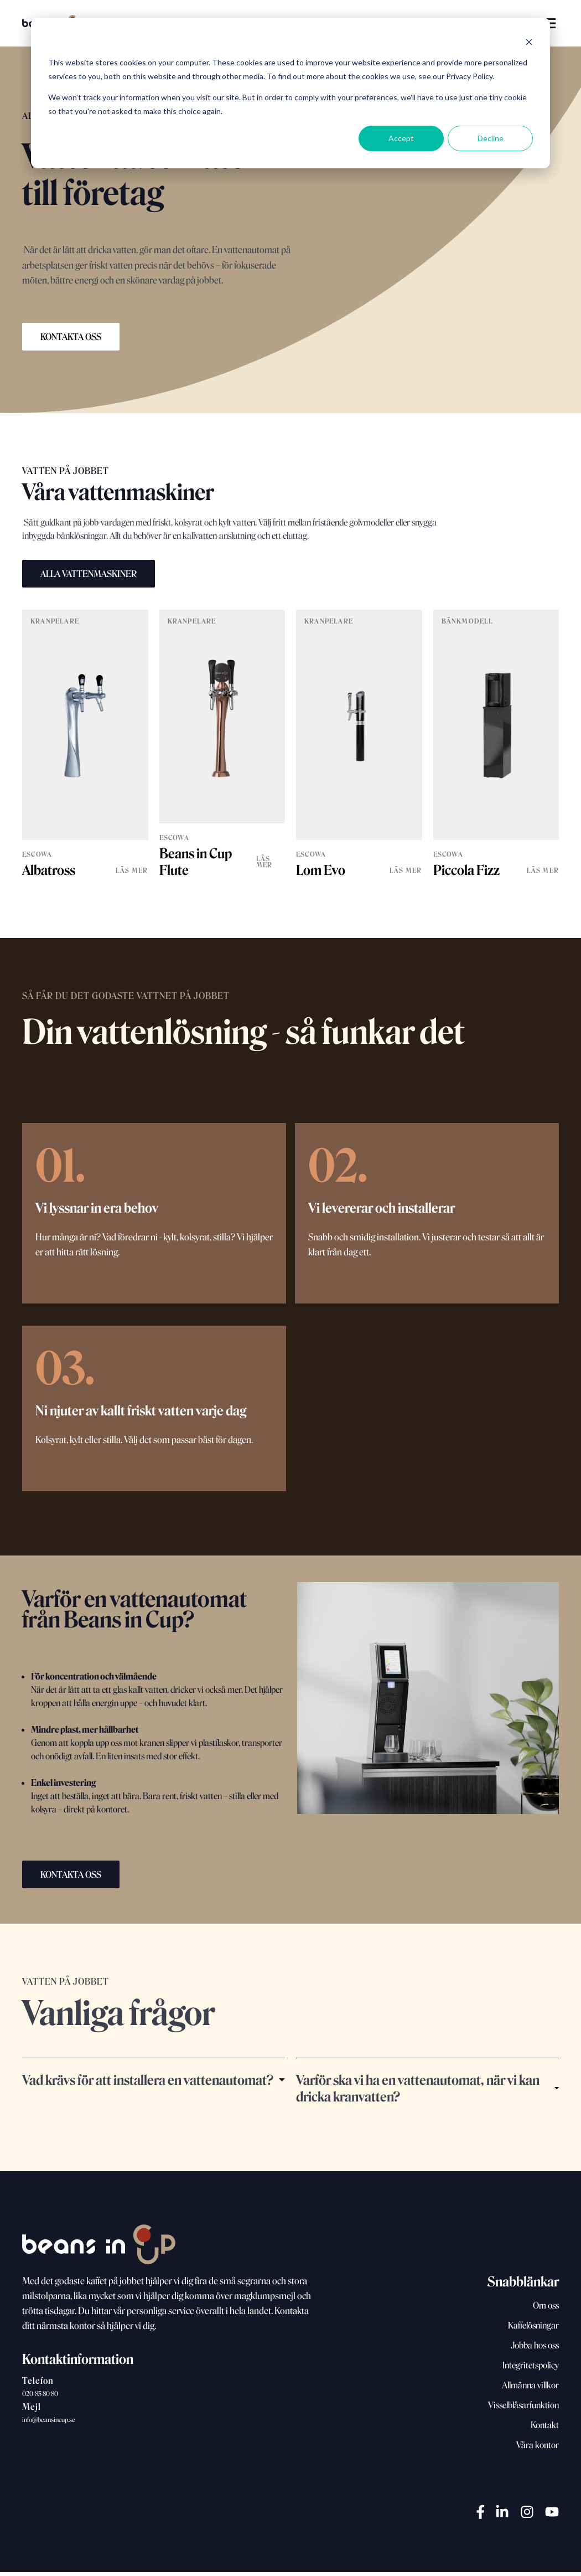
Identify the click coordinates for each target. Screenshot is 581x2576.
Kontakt (545, 2428)
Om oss (546, 2309)
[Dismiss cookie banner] (529, 42)
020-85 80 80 (40, 2397)
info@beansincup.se (48, 2423)
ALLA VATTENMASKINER (88, 573)
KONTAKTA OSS (70, 336)
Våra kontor (537, 2448)
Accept (401, 138)
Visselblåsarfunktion (523, 2408)
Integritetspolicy (530, 2368)
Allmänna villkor (530, 2388)
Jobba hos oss (535, 2349)
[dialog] (290, 93)
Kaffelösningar (533, 2329)
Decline (491, 138)
